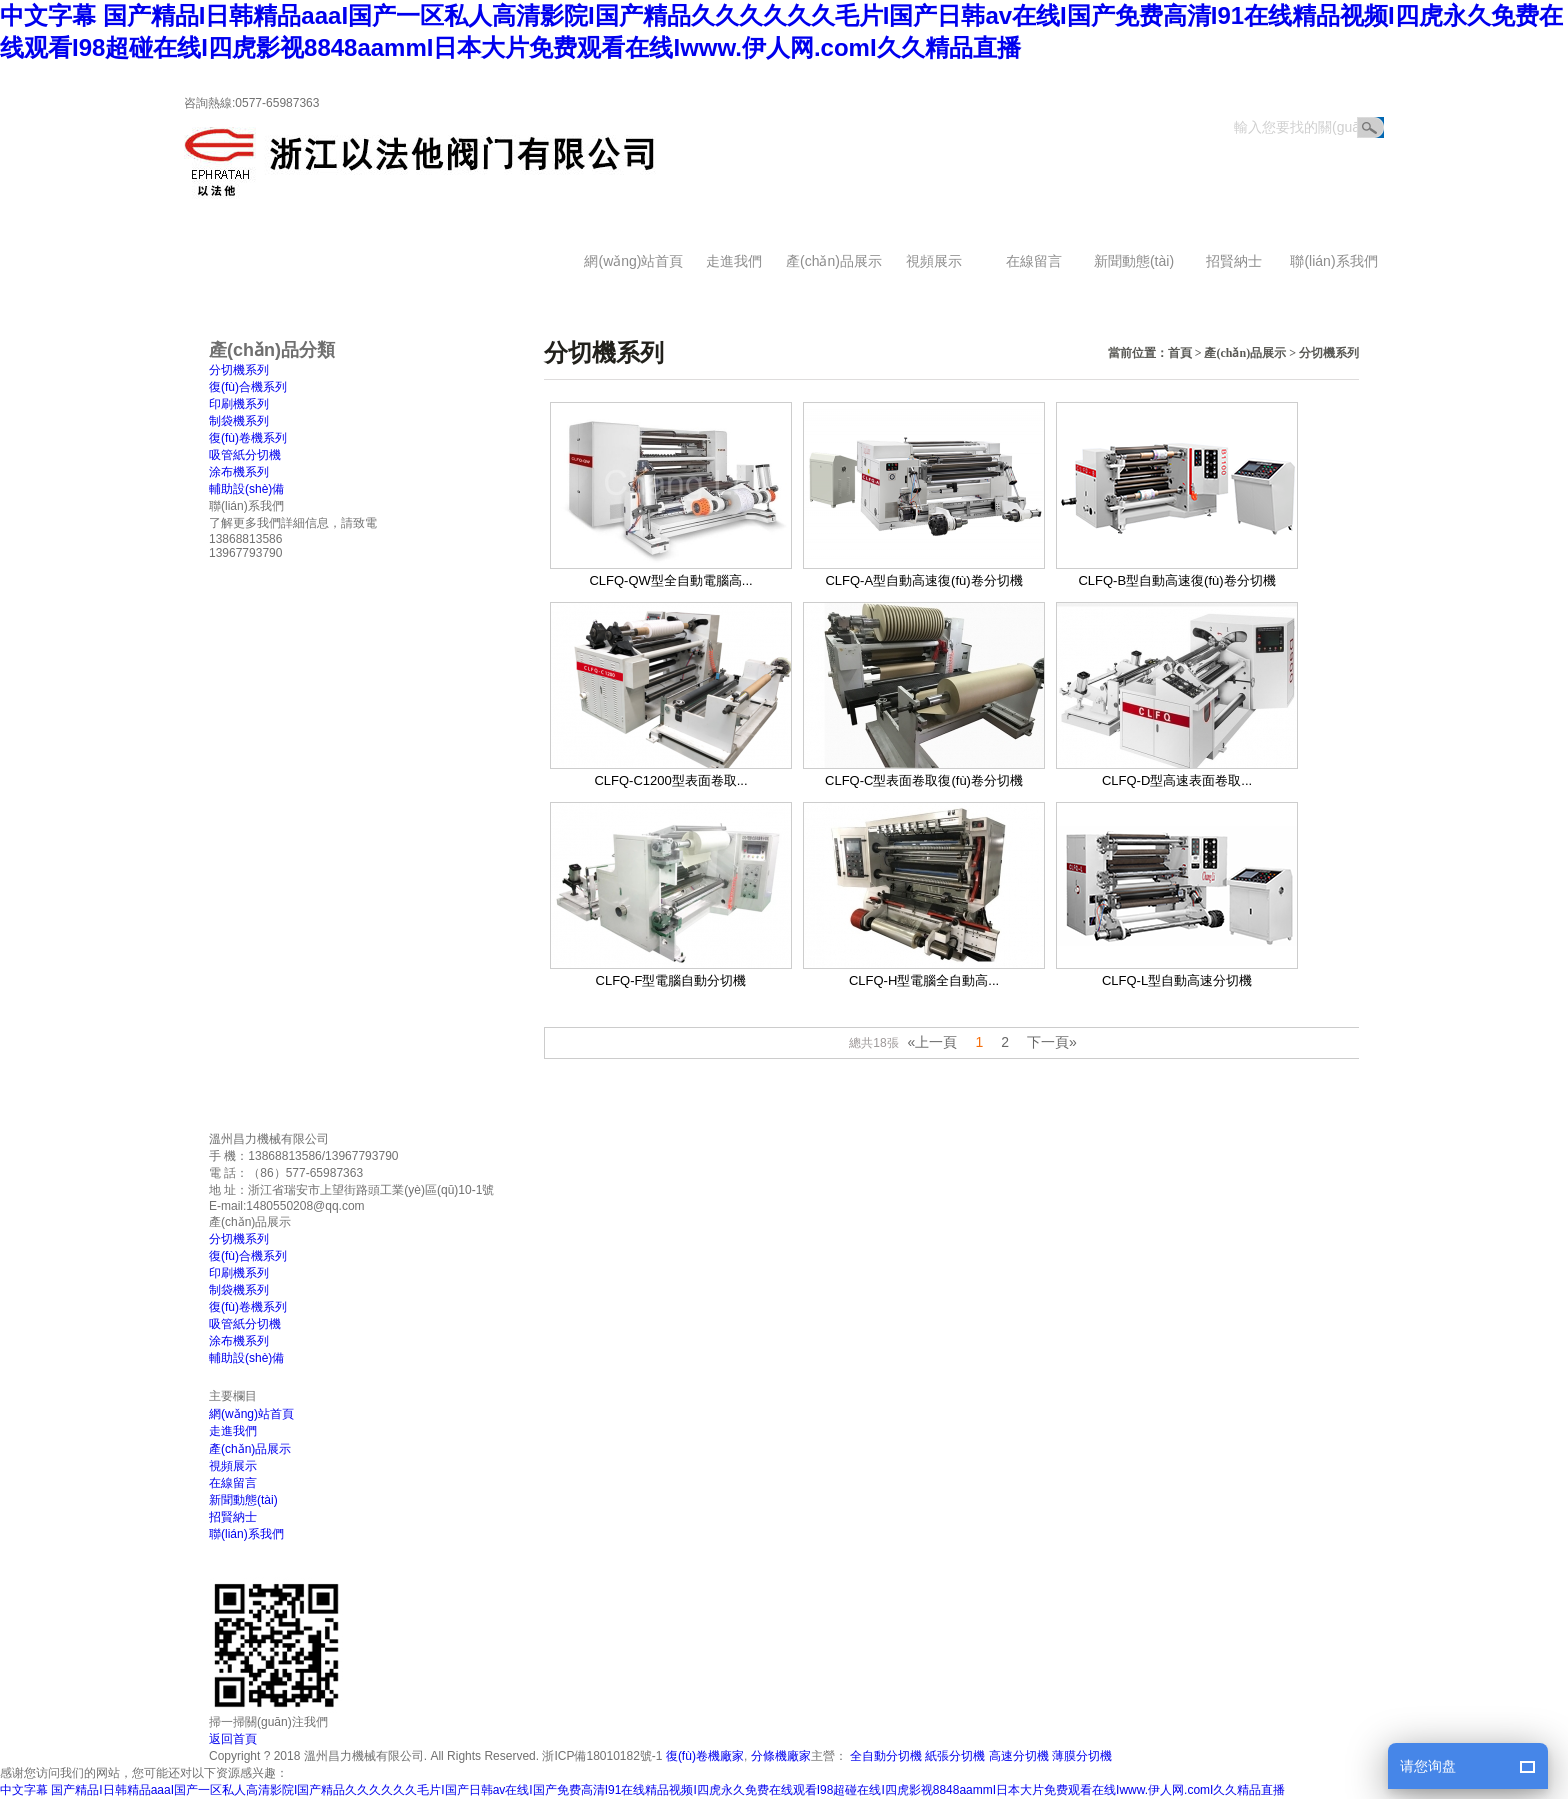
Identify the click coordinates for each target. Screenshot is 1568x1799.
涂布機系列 (239, 472)
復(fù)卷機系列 (248, 438)
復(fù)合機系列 (248, 387)
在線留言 (1034, 261)
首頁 (1180, 353)
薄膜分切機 (1082, 1756)
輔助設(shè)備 (246, 489)
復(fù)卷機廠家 (705, 1756)
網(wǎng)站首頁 (633, 261)
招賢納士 (1234, 261)
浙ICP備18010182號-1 (602, 1756)
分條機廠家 (781, 1756)
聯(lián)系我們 (1333, 261)
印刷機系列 (239, 404)
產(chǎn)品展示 (834, 261)
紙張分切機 (955, 1756)
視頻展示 (934, 261)
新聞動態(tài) (1134, 261)
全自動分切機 (886, 1756)
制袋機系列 (239, 421)
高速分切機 (1019, 1756)
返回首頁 (1350, 79)
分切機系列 (1329, 353)
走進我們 (734, 261)
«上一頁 (933, 1042)
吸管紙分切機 (245, 455)
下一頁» (1052, 1042)
